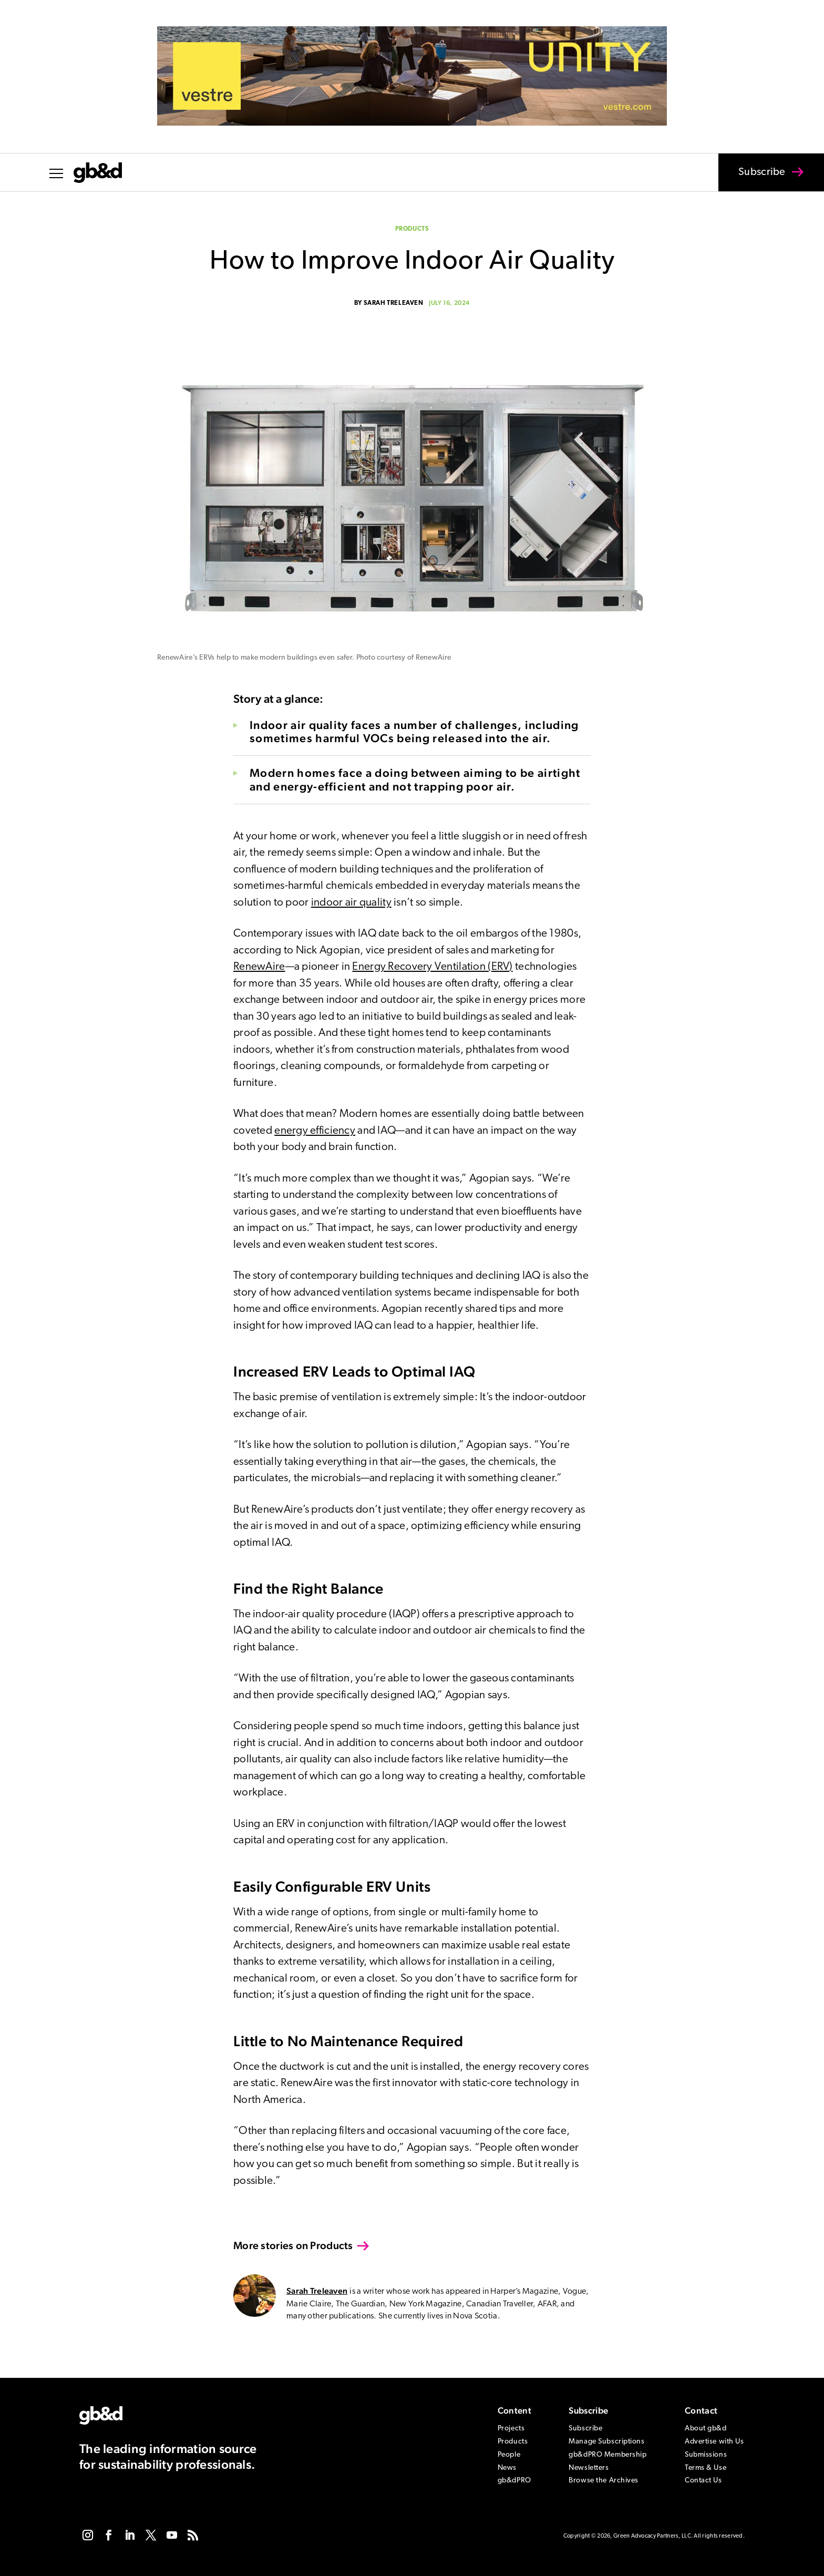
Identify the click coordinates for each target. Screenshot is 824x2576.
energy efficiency (314, 1130)
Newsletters (589, 2468)
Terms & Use (705, 2468)
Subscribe (755, 179)
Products (412, 229)
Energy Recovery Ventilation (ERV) (432, 966)
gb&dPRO (514, 2481)
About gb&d (706, 2429)
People (509, 2455)
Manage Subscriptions (606, 2442)
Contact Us (703, 2481)
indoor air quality (351, 902)
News (507, 2468)
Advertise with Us (714, 2442)
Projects (511, 2429)
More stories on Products (293, 2245)
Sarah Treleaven (394, 303)
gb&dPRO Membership (607, 2455)
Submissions (706, 2455)
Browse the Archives (603, 2481)
